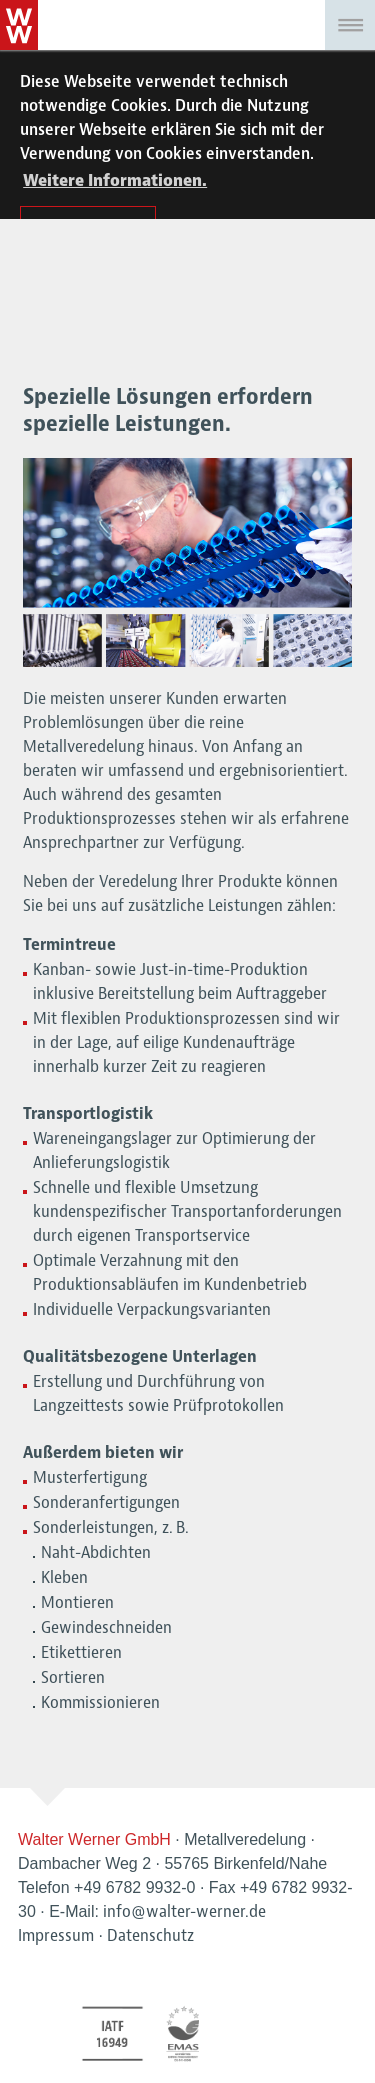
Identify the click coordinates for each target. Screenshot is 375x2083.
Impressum (56, 1936)
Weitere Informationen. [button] (115, 181)
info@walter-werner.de (184, 1912)
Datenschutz (150, 1936)
